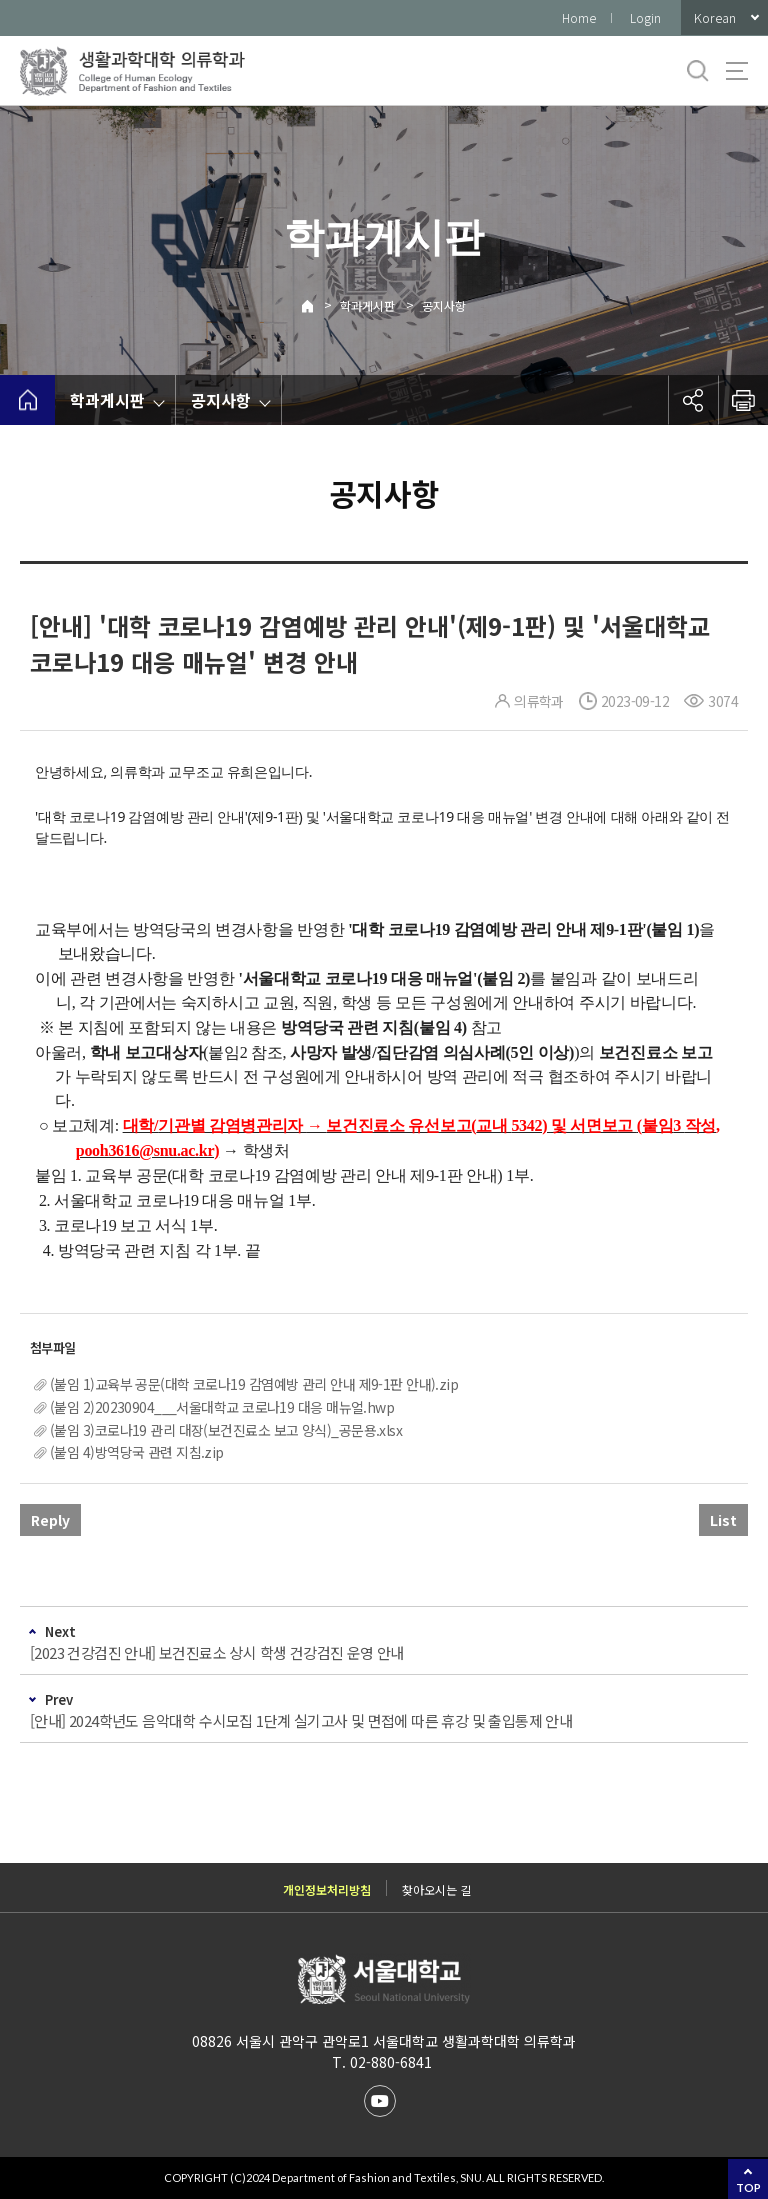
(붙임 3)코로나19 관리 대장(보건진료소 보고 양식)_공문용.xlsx (226, 1430)
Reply (50, 1520)
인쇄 (743, 400)
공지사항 (444, 305)
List (723, 1520)
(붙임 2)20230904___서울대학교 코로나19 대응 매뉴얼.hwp (222, 1407)
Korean (715, 17)
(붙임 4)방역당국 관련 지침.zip (137, 1452)
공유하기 (693, 400)
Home (579, 17)
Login (645, 17)
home (27, 400)
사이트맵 (737, 71)
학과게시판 (367, 305)
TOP (748, 2187)
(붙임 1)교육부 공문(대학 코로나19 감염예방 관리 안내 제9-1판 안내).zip (254, 1384)
